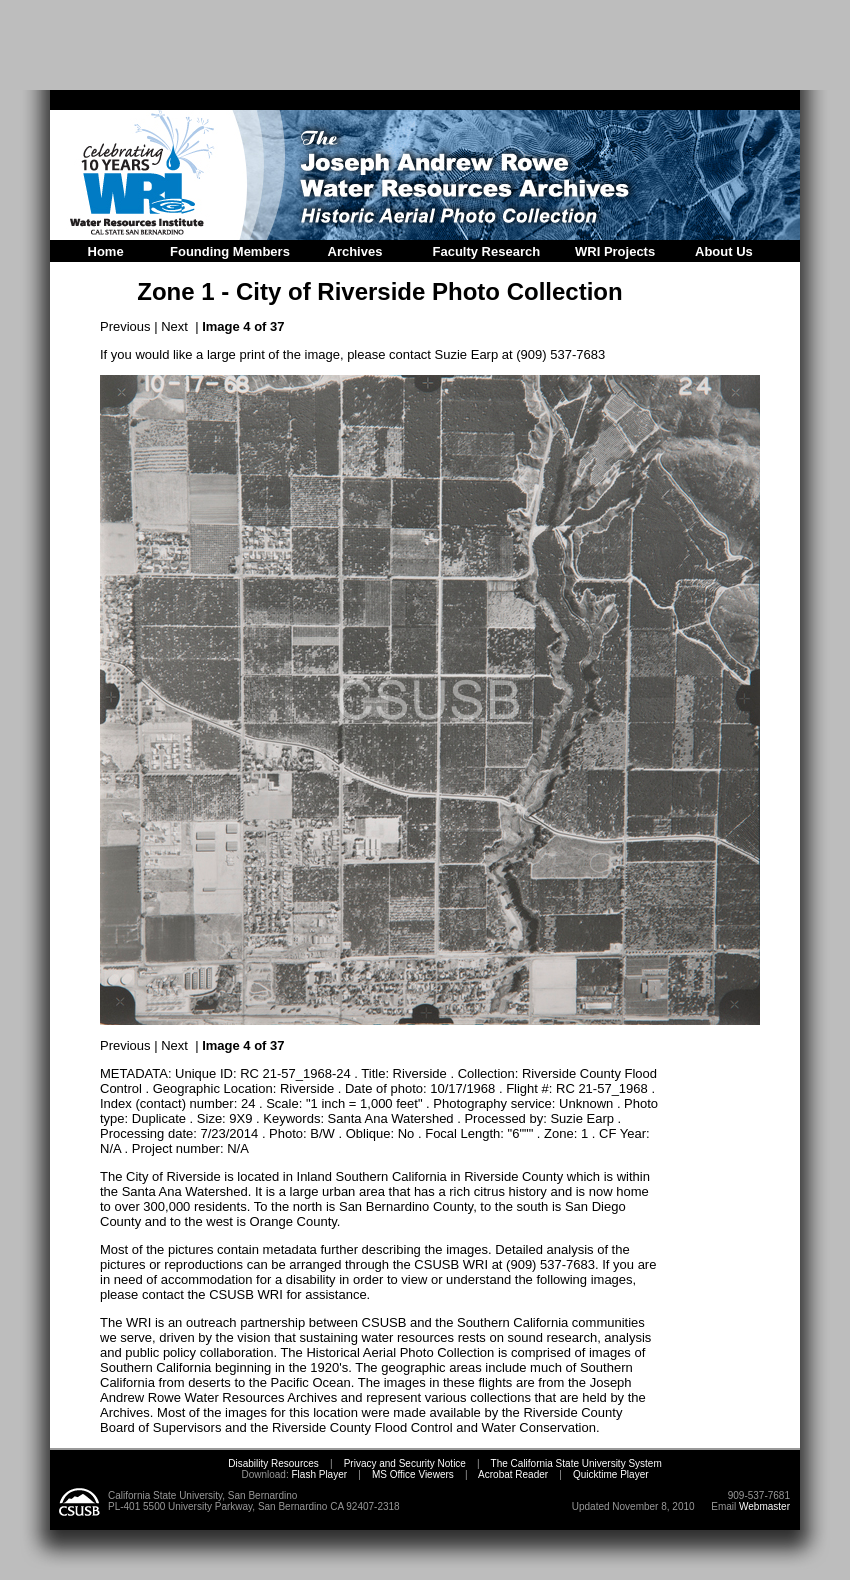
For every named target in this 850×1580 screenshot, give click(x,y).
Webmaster (764, 1506)
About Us (724, 251)
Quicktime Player (611, 1474)
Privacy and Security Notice (405, 1463)
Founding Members (230, 251)
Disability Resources (273, 1463)
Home (106, 251)
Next (174, 326)
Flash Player (318, 1474)
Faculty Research (487, 251)
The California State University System (576, 1463)
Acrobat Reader (513, 1474)
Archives (355, 251)
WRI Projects (615, 251)
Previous (125, 326)
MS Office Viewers (413, 1474)
